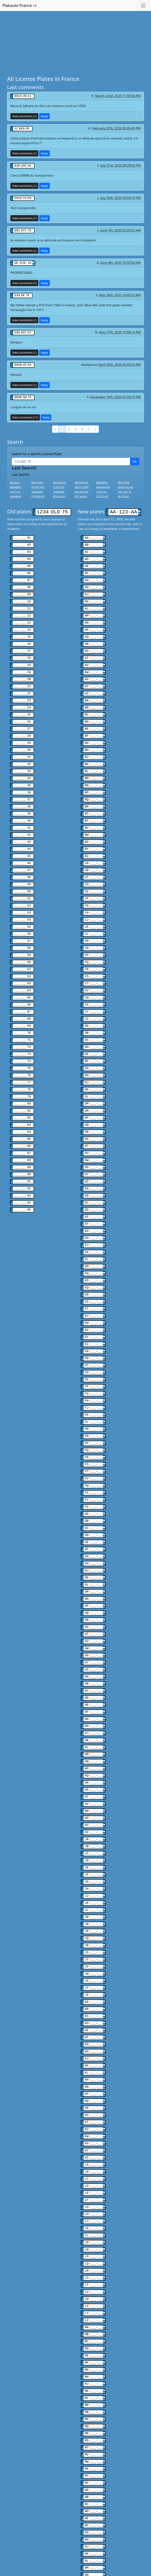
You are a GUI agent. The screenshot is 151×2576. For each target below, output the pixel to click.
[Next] (95, 425)
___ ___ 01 (22, 533)
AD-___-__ (93, 553)
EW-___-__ (93, 1274)
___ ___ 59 (22, 927)
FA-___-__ (93, 1301)
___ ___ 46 (22, 840)
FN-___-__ (93, 1381)
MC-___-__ (93, 2236)
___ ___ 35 (22, 767)
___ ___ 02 (22, 540)
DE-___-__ (93, 1021)
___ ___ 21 (22, 673)
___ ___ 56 (22, 907)
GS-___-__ (93, 1562)
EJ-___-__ (93, 1201)
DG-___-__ (93, 1034)
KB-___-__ (93, 1922)
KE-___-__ (93, 1942)
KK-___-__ (93, 1976)
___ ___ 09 (22, 586)
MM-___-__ (93, 2296)
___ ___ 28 (22, 720)
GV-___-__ (93, 1575)
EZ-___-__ (93, 1294)
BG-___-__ (93, 727)
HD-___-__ (93, 1628)
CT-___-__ (93, 954)
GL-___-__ (93, 1522)
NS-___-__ (93, 2483)
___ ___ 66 (22, 974)
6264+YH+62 (125, 483)
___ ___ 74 (22, 1027)
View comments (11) (25, 413)
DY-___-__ (93, 1134)
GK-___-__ (93, 1515)
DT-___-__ (93, 1107)
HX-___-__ (93, 1742)
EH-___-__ (93, 1194)
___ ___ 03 (22, 546)
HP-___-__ (93, 1695)
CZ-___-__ (93, 987)
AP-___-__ (93, 620)
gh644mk (37, 488)
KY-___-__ (93, 2056)
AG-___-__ (93, 573)
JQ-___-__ (93, 1856)
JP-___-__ (93, 1849)
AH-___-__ (93, 580)
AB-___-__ (93, 540)
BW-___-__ (93, 813)
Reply (44, 116)
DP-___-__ (93, 1081)
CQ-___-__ (93, 934)
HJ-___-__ (93, 1662)
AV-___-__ (93, 653)
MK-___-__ (93, 2283)
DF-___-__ (93, 1027)
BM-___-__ (93, 760)
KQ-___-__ (93, 2009)
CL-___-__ (93, 907)
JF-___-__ (93, 1795)
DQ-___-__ (93, 1087)
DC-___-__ (93, 1007)
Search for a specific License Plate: (37, 450)
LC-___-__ (93, 2083)
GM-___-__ (93, 1528)
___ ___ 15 (22, 626)
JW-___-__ (93, 1889)
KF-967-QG (37, 483)
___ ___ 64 (22, 960)
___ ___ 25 (22, 700)
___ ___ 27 (22, 713)
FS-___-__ (93, 1408)
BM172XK (37, 478)
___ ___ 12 (22, 606)
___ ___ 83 (22, 1087)
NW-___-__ (93, 2504)
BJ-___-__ (93, 740)
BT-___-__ (93, 800)
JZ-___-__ (93, 1909)
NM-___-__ (93, 2450)
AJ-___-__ (93, 586)
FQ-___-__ (93, 1395)
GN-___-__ (93, 1535)
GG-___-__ (93, 1495)
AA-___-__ (93, 533)
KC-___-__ (93, 1929)
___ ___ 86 (22, 1107)
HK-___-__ (93, 1669)
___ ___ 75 (22, 1034)
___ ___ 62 (22, 947)
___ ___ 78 (22, 1054)
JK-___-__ (93, 1822)
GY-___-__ (93, 1595)
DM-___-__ (93, 1067)
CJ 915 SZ (58, 483)
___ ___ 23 (22, 687)
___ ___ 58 (22, 920)
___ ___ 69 (22, 994)
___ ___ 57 (22, 914)
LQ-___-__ (93, 2163)
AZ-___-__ (93, 680)
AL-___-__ (93, 600)
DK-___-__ (93, 1054)
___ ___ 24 (22, 693)
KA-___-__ (93, 1916)
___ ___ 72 (22, 1014)
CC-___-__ (93, 854)
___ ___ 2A (22, 660)
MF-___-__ (93, 2256)
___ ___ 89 (22, 1127)
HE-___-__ (93, 1635)
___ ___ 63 (22, 954)
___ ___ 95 (22, 1167)
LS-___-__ (93, 2176)
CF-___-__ (93, 874)
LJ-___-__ (93, 2123)
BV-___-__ (93, 807)
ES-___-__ (93, 1254)
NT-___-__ (93, 2490)
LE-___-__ (93, 2096)
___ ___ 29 (22, 727)
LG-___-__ (93, 2109)
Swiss (57, 2550)
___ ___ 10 (22, 593)
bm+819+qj (81, 488)
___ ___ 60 (22, 934)
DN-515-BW (82, 483)
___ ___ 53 (22, 887)
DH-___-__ (93, 1041)
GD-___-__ (93, 1475)
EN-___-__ (93, 1228)
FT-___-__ (93, 1415)
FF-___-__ (93, 1335)
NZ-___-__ (93, 2524)
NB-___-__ (93, 2383)
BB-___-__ (93, 693)
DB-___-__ (93, 1000)
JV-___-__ (93, 1882)
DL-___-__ (93, 1061)
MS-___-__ (93, 2330)
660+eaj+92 (103, 483)
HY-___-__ (93, 1749)
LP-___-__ (93, 2156)
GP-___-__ (93, 1542)
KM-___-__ (93, 1989)
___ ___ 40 (22, 800)
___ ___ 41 (22, 807)
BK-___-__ (93, 747)
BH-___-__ (93, 733)
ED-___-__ (93, 1167)
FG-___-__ (93, 1341)
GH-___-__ (93, 1502)
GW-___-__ (93, 1582)
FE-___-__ (93, 1328)
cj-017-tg (15, 488)
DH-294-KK (59, 478)
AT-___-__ (93, 646)
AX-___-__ (93, 666)
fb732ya (14, 478)
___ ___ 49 (22, 860)
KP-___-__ (93, 2003)
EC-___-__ (93, 1161)
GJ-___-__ (93, 1508)
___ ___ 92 (22, 1147)
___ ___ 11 (22, 600)
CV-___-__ (93, 960)
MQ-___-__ (93, 2316)
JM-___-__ (93, 1836)
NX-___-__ (93, 2510)
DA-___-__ (93, 994)
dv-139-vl (123, 492)
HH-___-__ (93, 1655)
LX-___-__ (93, 2203)
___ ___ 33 (22, 753)
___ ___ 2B (22, 666)
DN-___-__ (93, 1074)
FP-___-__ (93, 1388)
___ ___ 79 (22, 1061)
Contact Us (122, 2554)
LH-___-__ (93, 2116)
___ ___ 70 (22, 1000)
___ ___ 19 (22, 653)
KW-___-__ (93, 2043)
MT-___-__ (93, 2337)
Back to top (141, 2554)
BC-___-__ (93, 700)
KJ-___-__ (93, 1969)
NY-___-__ (93, 2517)
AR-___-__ (93, 633)
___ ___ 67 (22, 980)
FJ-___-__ (93, 1355)
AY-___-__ (93, 673)
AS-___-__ (93, 640)
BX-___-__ (93, 820)
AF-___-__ (93, 566)
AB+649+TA (81, 478)
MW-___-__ (93, 2350)
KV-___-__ (93, 2036)
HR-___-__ (93, 1709)
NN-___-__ (93, 2457)
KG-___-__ (93, 1956)
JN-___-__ (93, 1842)
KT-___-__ (93, 2029)
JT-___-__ (93, 1876)
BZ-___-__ (93, 833)
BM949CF (102, 478)
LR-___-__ (93, 2170)
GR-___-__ (93, 1555)
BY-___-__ (93, 827)
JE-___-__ (93, 1789)
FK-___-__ (93, 1361)
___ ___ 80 (22, 1067)
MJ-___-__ (93, 2276)
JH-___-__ (93, 1809)
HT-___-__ (93, 1722)
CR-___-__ (93, 940)
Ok (135, 457)
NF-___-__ (93, 2410)
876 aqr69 (59, 492)
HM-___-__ (93, 1682)
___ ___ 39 (22, 793)
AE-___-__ (93, 560)
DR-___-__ (93, 1094)
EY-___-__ (93, 1288)
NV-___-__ (93, 2497)
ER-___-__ (93, 1248)
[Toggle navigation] (143, 5)
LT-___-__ (93, 2183)
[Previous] (55, 425)
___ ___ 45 (22, 833)
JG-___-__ (93, 1802)
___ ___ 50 (22, 867)
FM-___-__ (93, 1375)
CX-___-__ (93, 974)
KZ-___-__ (93, 2063)
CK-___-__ (93, 900)
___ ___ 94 (22, 1161)
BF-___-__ (93, 720)
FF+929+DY (38, 492)
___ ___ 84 (22, 1094)
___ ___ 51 (22, 874)
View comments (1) (24, 116)
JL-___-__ (93, 1829)
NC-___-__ (93, 2390)
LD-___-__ (93, 2089)
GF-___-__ (93, 1488)
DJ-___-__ (93, 1047)
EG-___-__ (93, 1188)
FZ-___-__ (93, 1448)
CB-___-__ (93, 847)
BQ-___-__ (93, 780)
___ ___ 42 (22, 813)
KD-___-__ (93, 1936)
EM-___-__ (93, 1221)
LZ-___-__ (93, 2216)
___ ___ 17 (22, 640)
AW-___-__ (93, 660)
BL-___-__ (93, 753)
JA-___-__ (93, 1762)
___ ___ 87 (22, 1114)
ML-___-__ (93, 2290)
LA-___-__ (93, 2069)
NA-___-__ (93, 2377)
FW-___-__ (93, 1428)
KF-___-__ (93, 1949)
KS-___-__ (93, 2023)
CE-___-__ (93, 867)
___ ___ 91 (22, 1141)
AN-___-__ (93, 613)
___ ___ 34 (22, 760)
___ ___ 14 (22, 620)
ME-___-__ (93, 2250)
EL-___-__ (93, 1214)
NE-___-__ (93, 2403)
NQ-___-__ (93, 2470)
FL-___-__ (93, 1368)
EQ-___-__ (93, 1241)
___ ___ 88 (22, 1121)
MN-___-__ (93, 2303)
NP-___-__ (93, 2463)
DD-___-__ (93, 1014)
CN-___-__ (93, 920)
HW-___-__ (93, 1735)
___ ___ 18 (22, 646)
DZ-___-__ (93, 1141)
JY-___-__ (93, 1902)
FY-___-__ (93, 1441)
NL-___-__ (93, 2443)
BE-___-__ (93, 713)
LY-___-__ (93, 2210)
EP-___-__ (93, 1234)
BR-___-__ (93, 787)
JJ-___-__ (93, 1815)
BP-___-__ (93, 773)
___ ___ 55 (22, 900)
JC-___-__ (93, 1775)
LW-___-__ (93, 2196)
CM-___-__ (93, 914)
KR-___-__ (93, 2016)
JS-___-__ (93, 1869)
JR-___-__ (93, 1862)
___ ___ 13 (22, 613)
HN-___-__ (93, 1689)
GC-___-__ (93, 1468)
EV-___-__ (93, 1268)
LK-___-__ (93, 2129)
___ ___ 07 (22, 573)
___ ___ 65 (22, 967)
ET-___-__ (93, 1261)
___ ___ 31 (22, 740)
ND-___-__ (93, 2397)
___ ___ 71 (22, 1007)
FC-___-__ (93, 1314)
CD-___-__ (93, 860)
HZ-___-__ (93, 1755)
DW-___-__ (93, 1121)
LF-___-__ (93, 2103)
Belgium (20, 2550)
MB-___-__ (93, 2230)
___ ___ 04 (22, 553)
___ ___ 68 (22, 987)
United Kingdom (26, 2558)
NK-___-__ (93, 2437)
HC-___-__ (93, 1622)
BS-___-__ (93, 793)
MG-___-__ (93, 2263)
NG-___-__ (93, 2417)
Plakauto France (19, 5)
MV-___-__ (93, 2343)
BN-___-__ (93, 767)
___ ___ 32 (22, 747)
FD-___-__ (93, 1321)
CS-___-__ (93, 947)
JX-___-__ (93, 1896)
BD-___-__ (93, 707)
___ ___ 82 (22, 1081)
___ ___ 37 (22, 780)
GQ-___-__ (93, 1548)
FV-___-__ (93, 1421)
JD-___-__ (93, 1782)
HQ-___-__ (93, 1702)
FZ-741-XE (102, 492)
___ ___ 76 (22, 1041)
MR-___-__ (93, 2323)
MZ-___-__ (93, 2370)
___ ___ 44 (22, 827)
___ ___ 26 (22, 707)
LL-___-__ (93, 2136)
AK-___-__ (93, 593)
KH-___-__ (93, 1962)
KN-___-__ (93, 1996)
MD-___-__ (93, 2243)
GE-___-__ (93, 1481)
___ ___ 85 (22, 1101)
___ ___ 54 (22, 894)
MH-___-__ (93, 2270)
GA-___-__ (93, 1455)
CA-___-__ (93, 840)
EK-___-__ (93, 1208)
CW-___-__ (93, 967)
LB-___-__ (93, 2076)
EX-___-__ (93, 1281)
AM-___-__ (93, 606)
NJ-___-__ (93, 2430)
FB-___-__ (93, 1308)
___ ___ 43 (22, 820)
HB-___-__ (93, 1615)
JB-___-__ (93, 1769)
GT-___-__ (93, 1568)
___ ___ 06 (22, 566)
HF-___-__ (93, 1642)
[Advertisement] (75, 43)
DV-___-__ (93, 1114)
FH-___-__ (93, 1348)
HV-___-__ (93, 1729)
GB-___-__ (93, 1461)
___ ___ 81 (22, 1074)
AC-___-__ (93, 546)
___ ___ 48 (22, 854)
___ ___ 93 (22, 1154)
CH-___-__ (93, 887)
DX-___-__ (93, 1127)
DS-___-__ (93, 1101)
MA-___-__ (93, 2223)
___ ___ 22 (22, 680)
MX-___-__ (93, 2357)
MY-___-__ (93, 2363)
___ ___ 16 (22, 633)
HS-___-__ (93, 1715)
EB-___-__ (93, 1154)
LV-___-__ (93, 2190)
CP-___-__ (93, 927)
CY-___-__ (93, 980)
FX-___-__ (93, 1435)
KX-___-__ (93, 2049)
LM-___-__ (93, 2143)
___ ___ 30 (22, 733)
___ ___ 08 (22, 580)
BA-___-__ (93, 687)
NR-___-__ (93, 2477)
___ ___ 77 (22, 1047)
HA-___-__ (93, 1608)
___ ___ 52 (22, 880)
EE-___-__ (93, 1174)
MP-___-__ (93, 2310)
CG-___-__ (93, 880)
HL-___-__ (93, 1675)
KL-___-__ (93, 1982)
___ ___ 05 (22, 560)
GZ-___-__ (93, 1602)
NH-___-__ (93, 2423)
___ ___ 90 (22, 1134)
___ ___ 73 (22, 1021)
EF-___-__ (93, 1181)
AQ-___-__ (93, 626)
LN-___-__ (93, 2149)
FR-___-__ (93, 1401)
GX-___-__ (93, 1588)
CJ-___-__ (93, 894)
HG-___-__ (93, 1648)
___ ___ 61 (22, 940)
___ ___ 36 (22, 773)
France (39, 2550)
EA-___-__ (93, 1147)
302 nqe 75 (124, 488)
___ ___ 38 (22, 787)
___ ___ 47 (22, 847)
